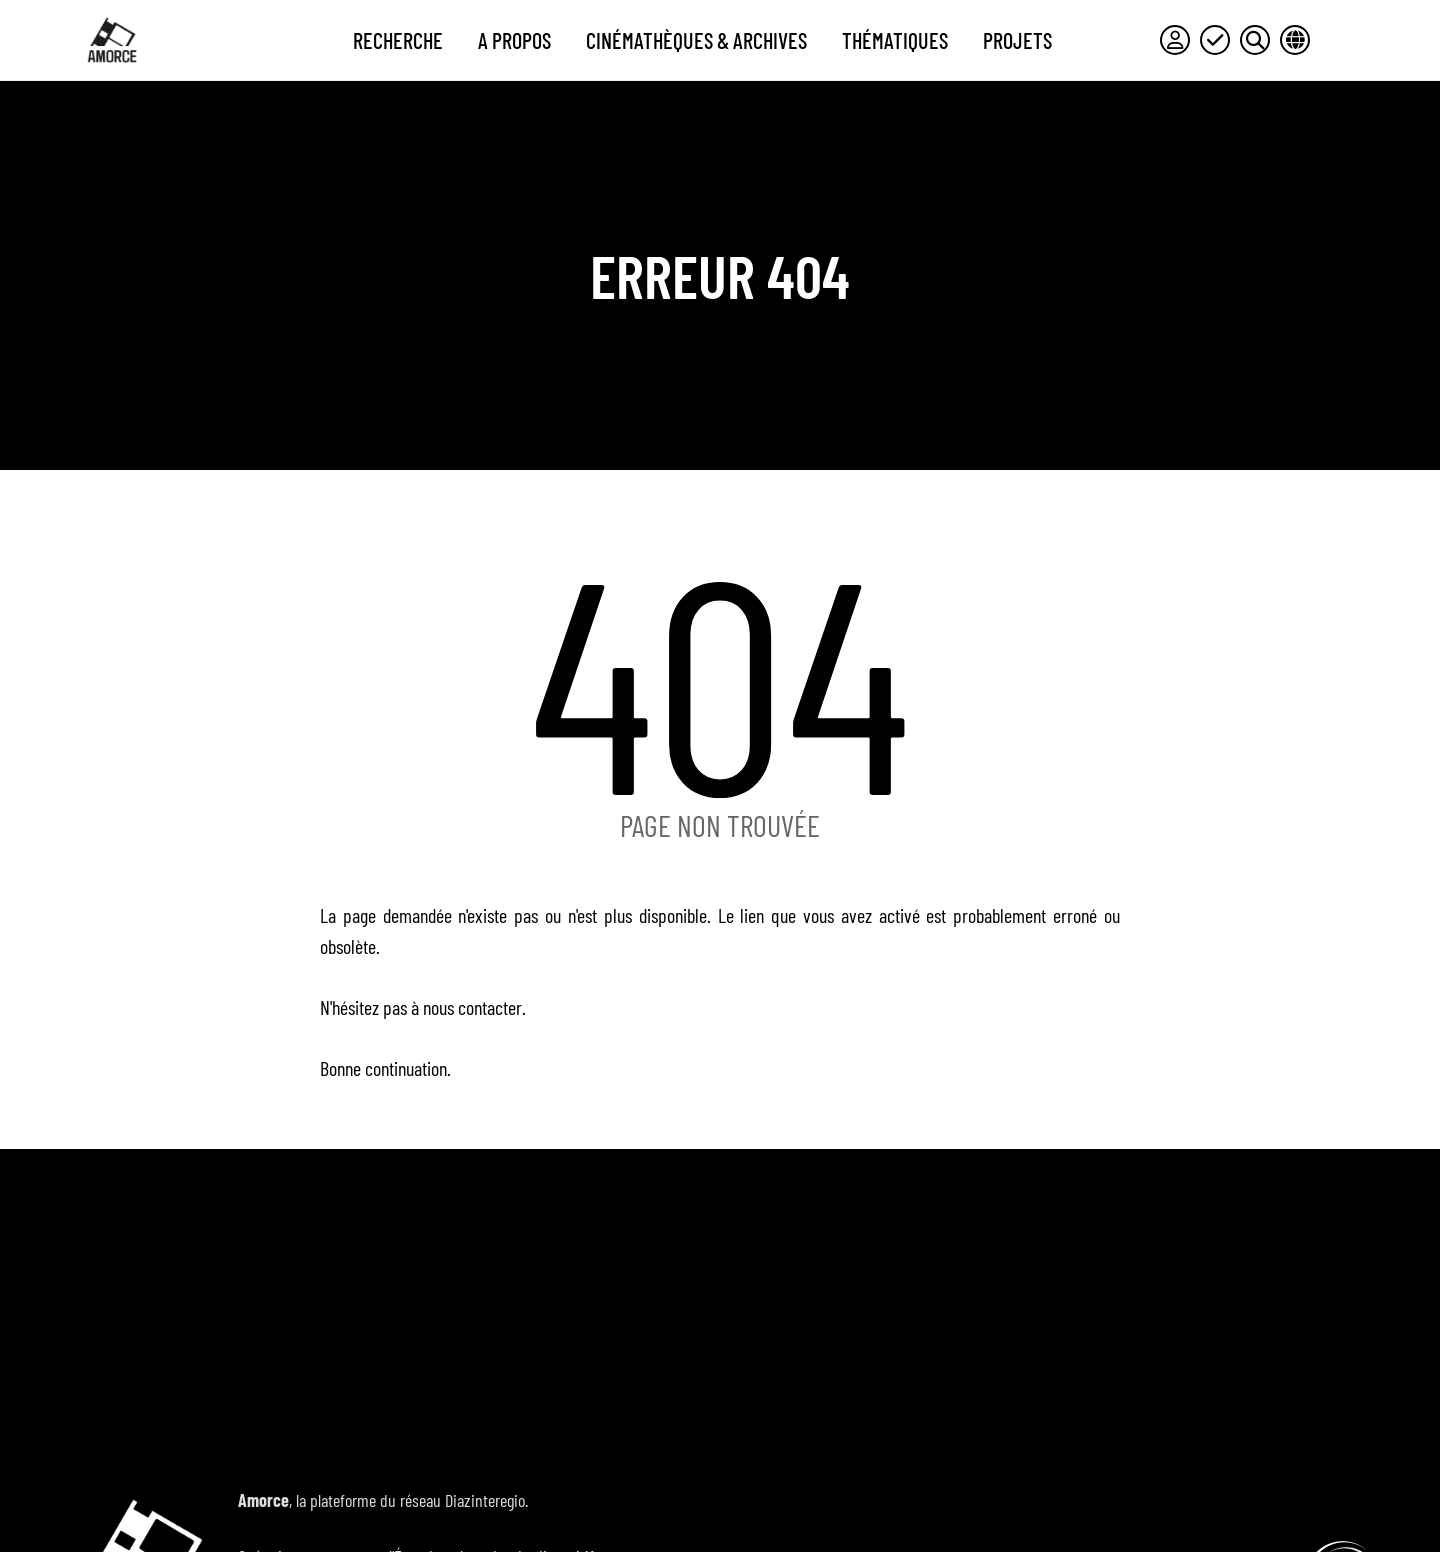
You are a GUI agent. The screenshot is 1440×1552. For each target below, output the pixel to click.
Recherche (398, 40)
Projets (1017, 40)
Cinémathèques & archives (696, 40)
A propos (514, 40)
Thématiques (895, 40)
